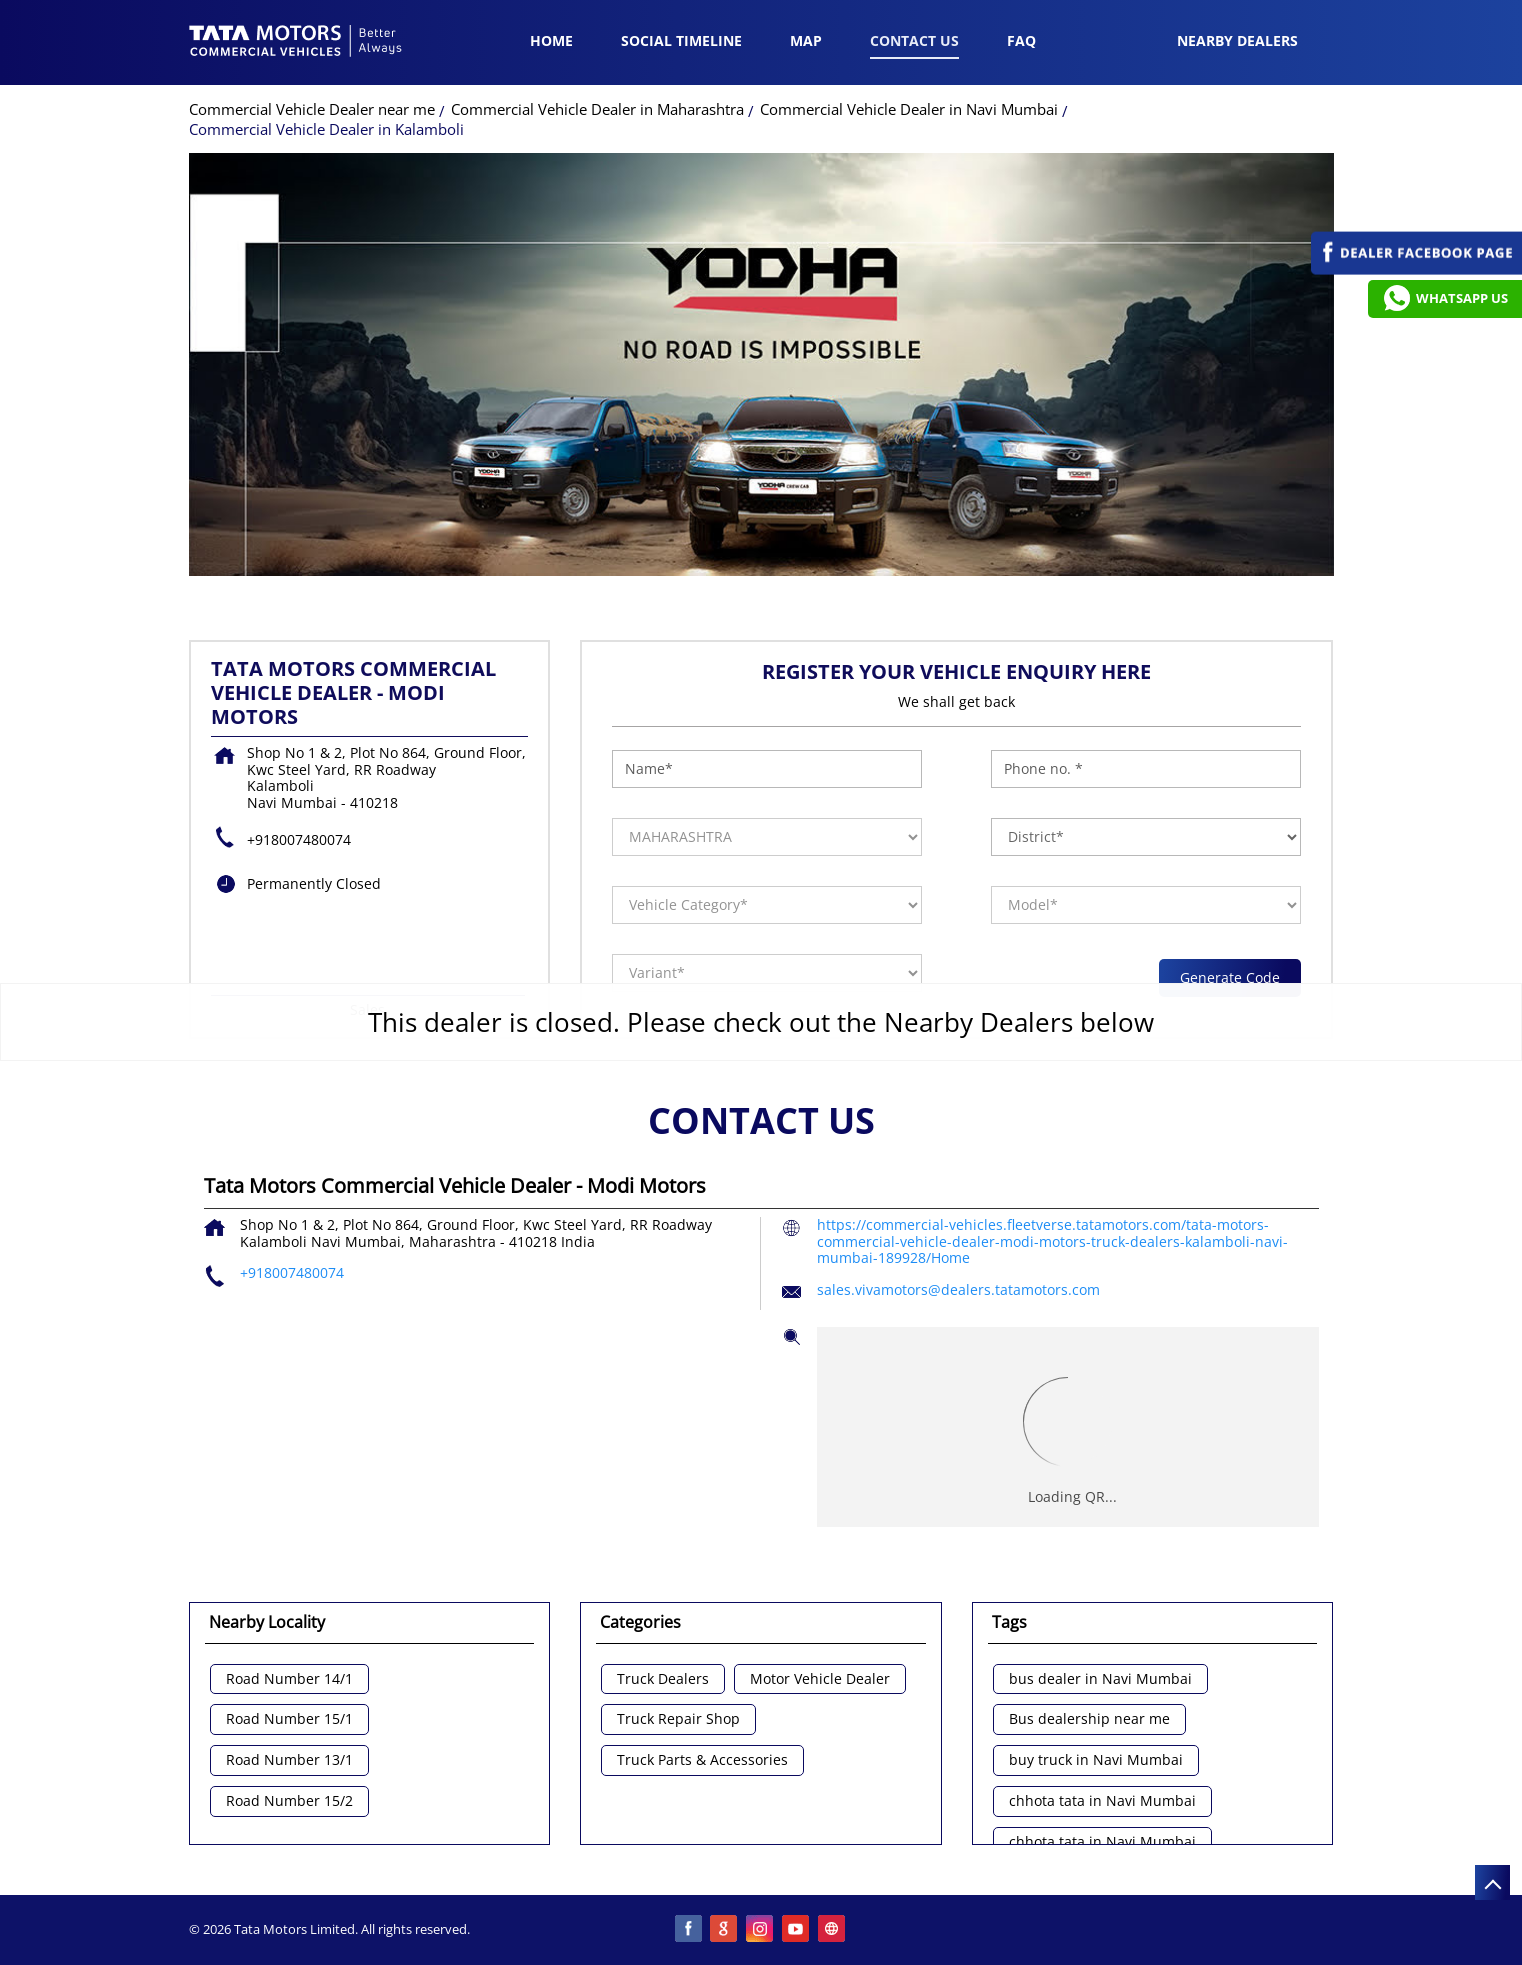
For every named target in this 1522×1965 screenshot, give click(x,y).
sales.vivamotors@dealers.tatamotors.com (958, 1289)
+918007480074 (299, 839)
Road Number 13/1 (289, 1760)
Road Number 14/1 (289, 1679)
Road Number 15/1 (289, 1719)
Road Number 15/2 (289, 1801)
